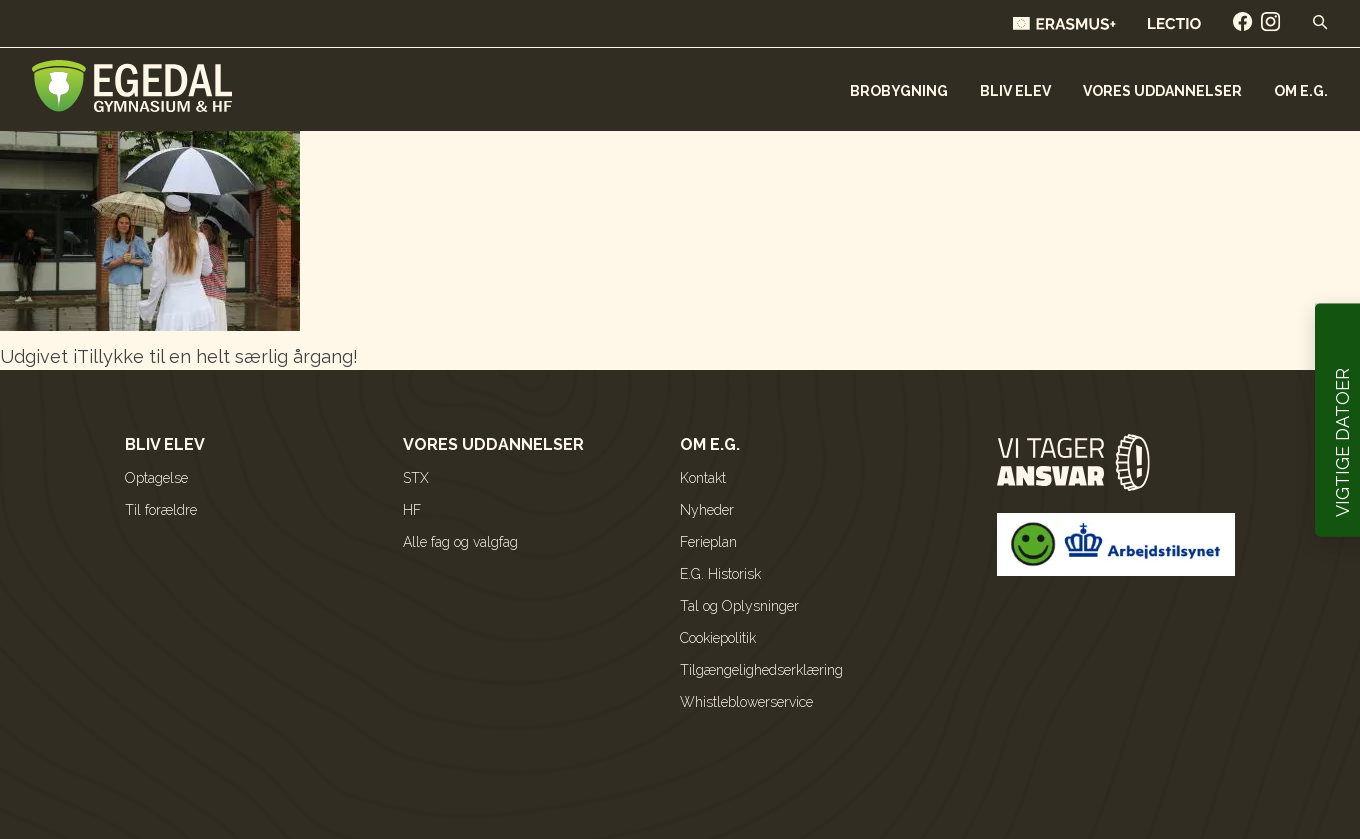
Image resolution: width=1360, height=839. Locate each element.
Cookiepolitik (718, 638)
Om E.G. (1301, 91)
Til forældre (161, 510)
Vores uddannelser (1162, 91)
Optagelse (156, 478)
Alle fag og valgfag (460, 542)
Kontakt (703, 478)
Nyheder (707, 510)
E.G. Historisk (720, 574)
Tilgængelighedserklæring (761, 670)
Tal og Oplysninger (739, 606)
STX (416, 478)
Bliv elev (1015, 91)
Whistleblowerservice (746, 702)
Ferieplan (708, 542)
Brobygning (899, 91)
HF (412, 510)
